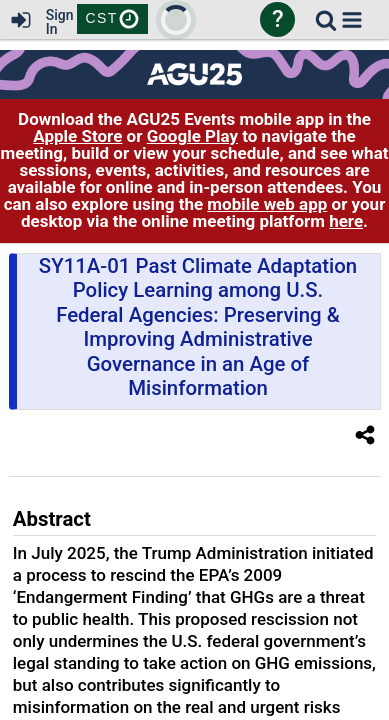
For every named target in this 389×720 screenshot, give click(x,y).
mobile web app (267, 204)
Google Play (192, 136)
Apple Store (77, 136)
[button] (352, 20)
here (346, 221)
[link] (326, 20)
